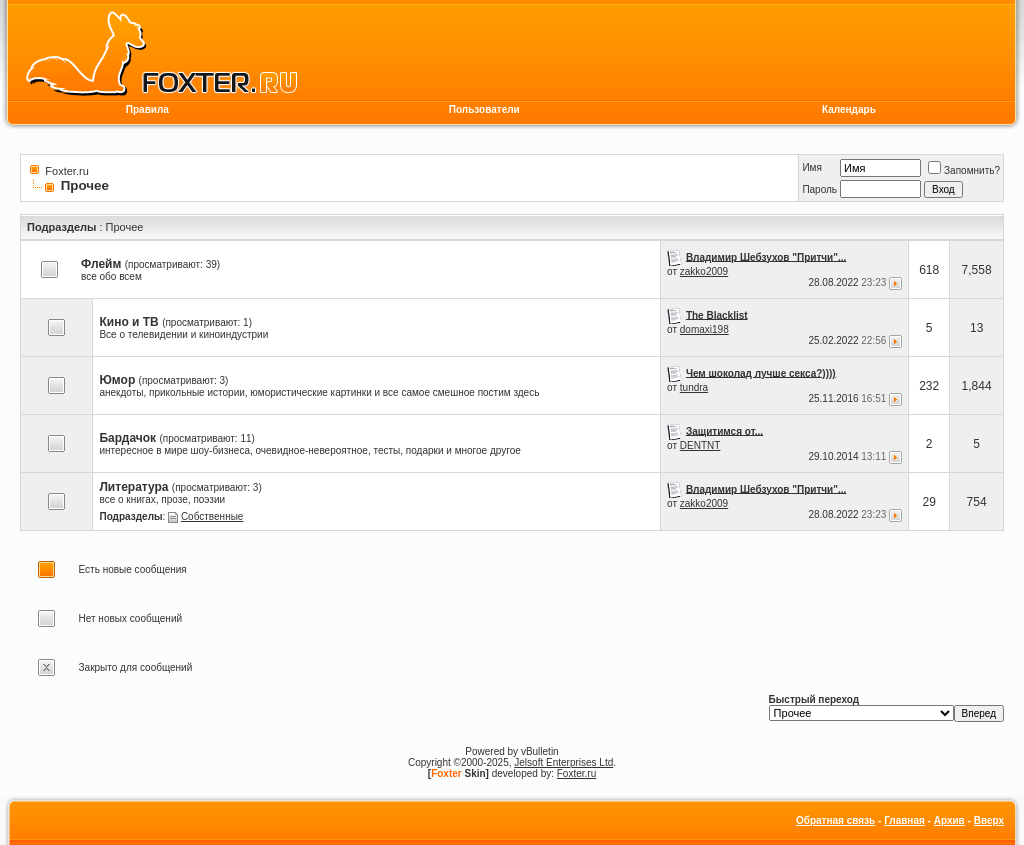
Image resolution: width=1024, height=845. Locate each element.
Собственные (212, 516)
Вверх (989, 820)
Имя (811, 167)
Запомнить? (964, 170)
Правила (147, 109)
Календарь (849, 109)
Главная (904, 820)
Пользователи (484, 109)
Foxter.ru (66, 171)
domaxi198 (704, 329)
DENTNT (700, 445)
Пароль (819, 189)
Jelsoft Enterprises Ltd (563, 762)
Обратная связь (835, 820)
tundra (694, 387)
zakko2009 (704, 271)
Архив (949, 820)
